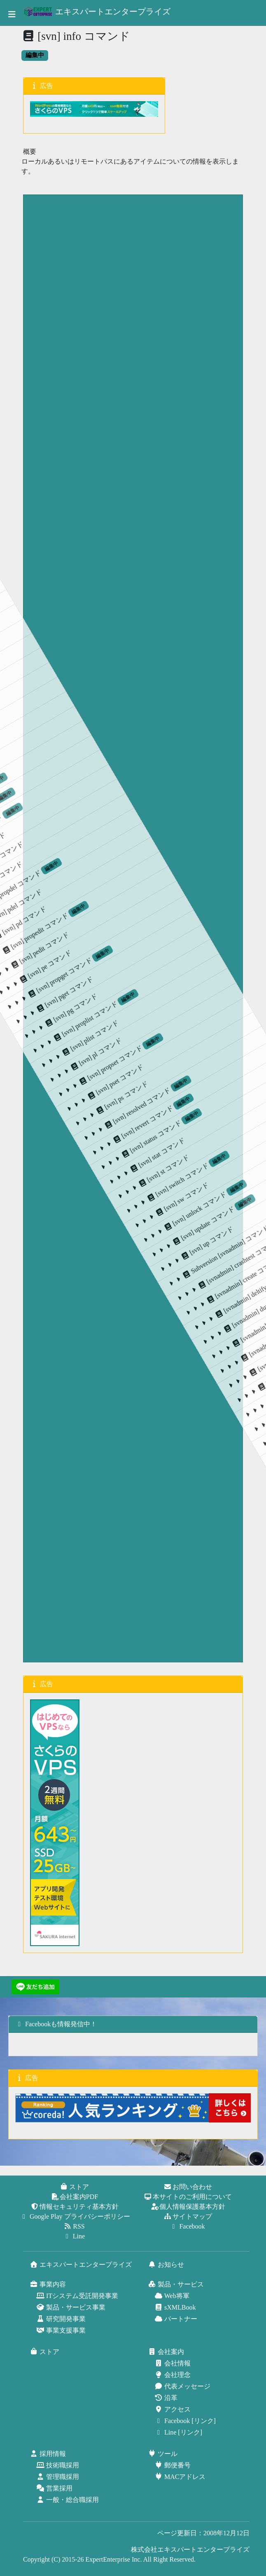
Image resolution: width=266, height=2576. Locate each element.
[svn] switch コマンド (196, 869)
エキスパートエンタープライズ (96, 11)
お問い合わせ (188, 2186)
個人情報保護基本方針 (188, 2206)
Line (75, 2236)
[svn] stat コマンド (170, 896)
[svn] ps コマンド (108, 922)
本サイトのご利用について (188, 2196)
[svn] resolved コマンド (116, 898)
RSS (74, 2226)
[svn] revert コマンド (133, 895)
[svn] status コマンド (149, 889)
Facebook (188, 2226)
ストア (75, 2186)
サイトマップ (188, 2216)
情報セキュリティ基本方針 (75, 2206)
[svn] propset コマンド (70, 918)
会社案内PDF (74, 2196)
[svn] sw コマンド (218, 879)
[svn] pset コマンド (91, 927)
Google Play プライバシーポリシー (75, 2216)
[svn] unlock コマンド (228, 857)
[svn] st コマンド (187, 893)
